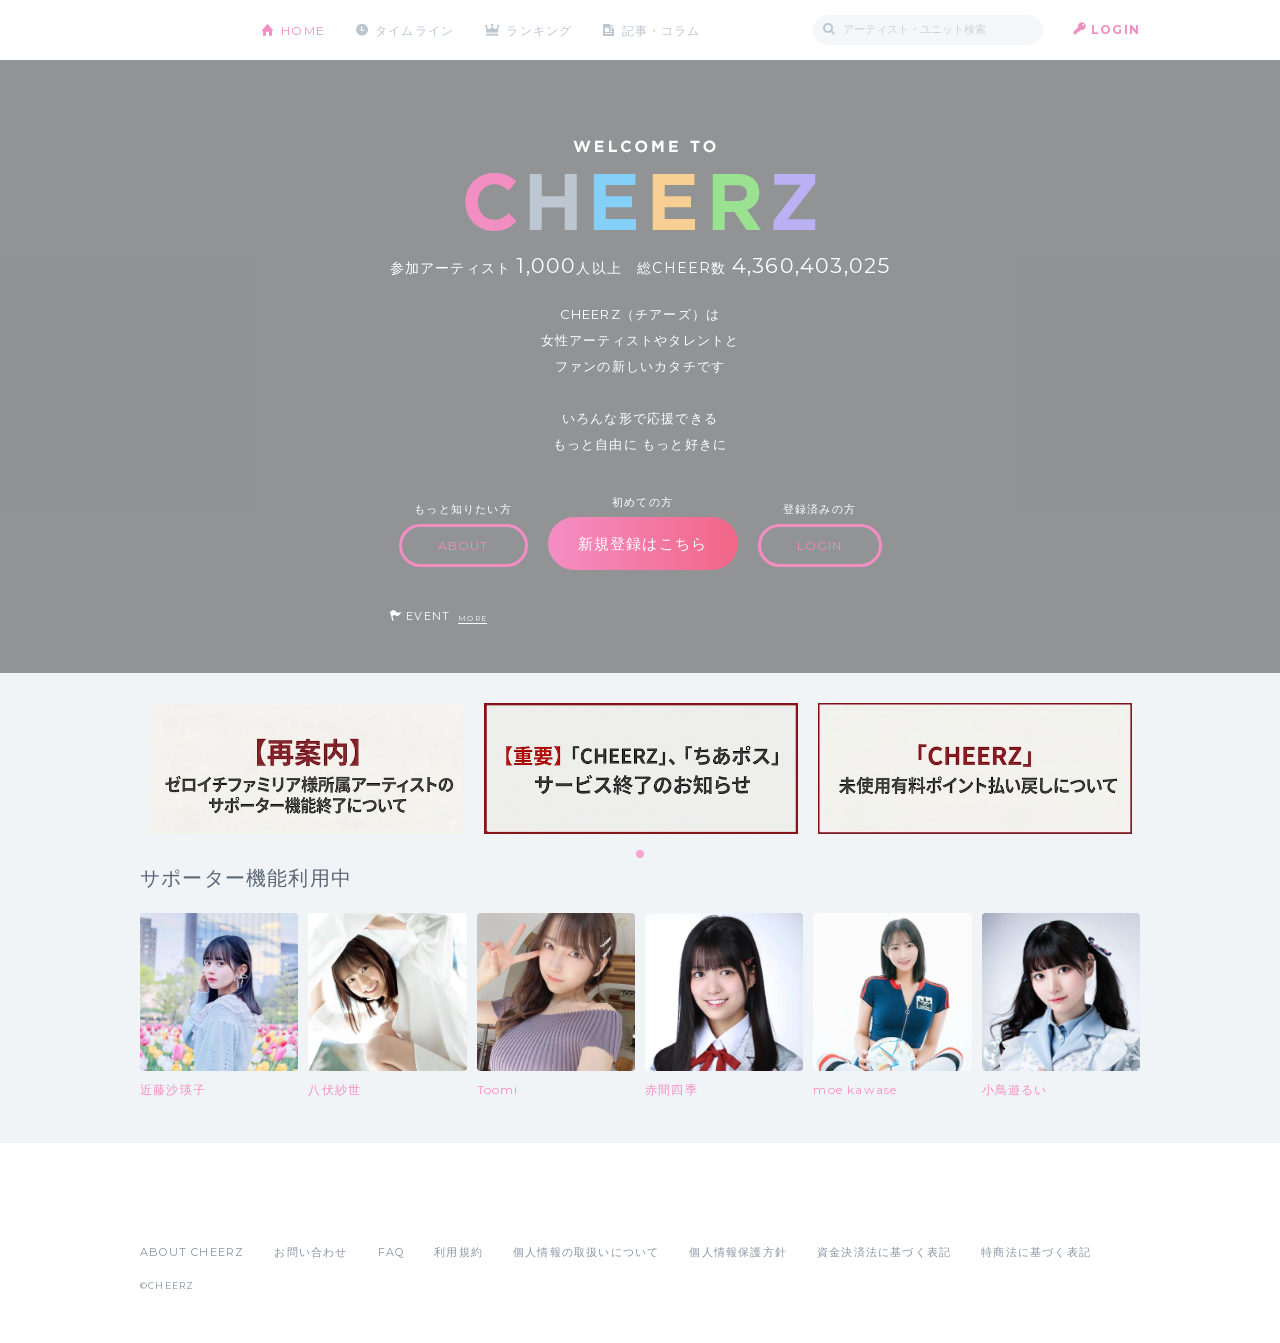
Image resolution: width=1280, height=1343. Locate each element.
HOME (303, 29)
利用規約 (458, 1252)
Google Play (292, 1208)
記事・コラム (662, 29)
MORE (472, 618)
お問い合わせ (310, 1252)
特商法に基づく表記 (1036, 1252)
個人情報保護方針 (738, 1252)
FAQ (391, 1252)
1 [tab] (641, 855)
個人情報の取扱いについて (586, 1252)
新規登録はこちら (643, 543)
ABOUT (463, 545)
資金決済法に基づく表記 (884, 1252)
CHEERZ (185, 30)
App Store (186, 1208)
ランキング (541, 29)
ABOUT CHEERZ (192, 1252)
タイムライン (414, 29)
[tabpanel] (307, 768)
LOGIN (1115, 29)
